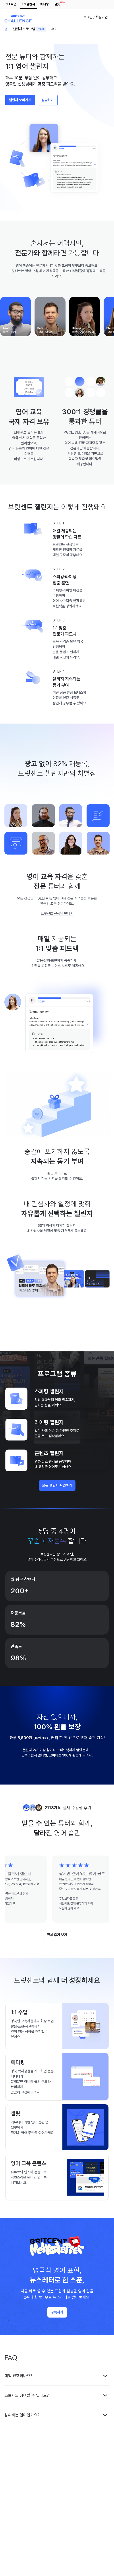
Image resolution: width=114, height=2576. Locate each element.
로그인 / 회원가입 (95, 17)
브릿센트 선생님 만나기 (57, 913)
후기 (54, 29)
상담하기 (47, 100)
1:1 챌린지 (28, 4)
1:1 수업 (11, 4)
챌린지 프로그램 (29, 29)
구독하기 (57, 2312)
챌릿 (58, 3)
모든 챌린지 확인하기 (57, 1485)
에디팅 (44, 4)
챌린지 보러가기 (20, 100)
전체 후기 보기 (57, 1935)
